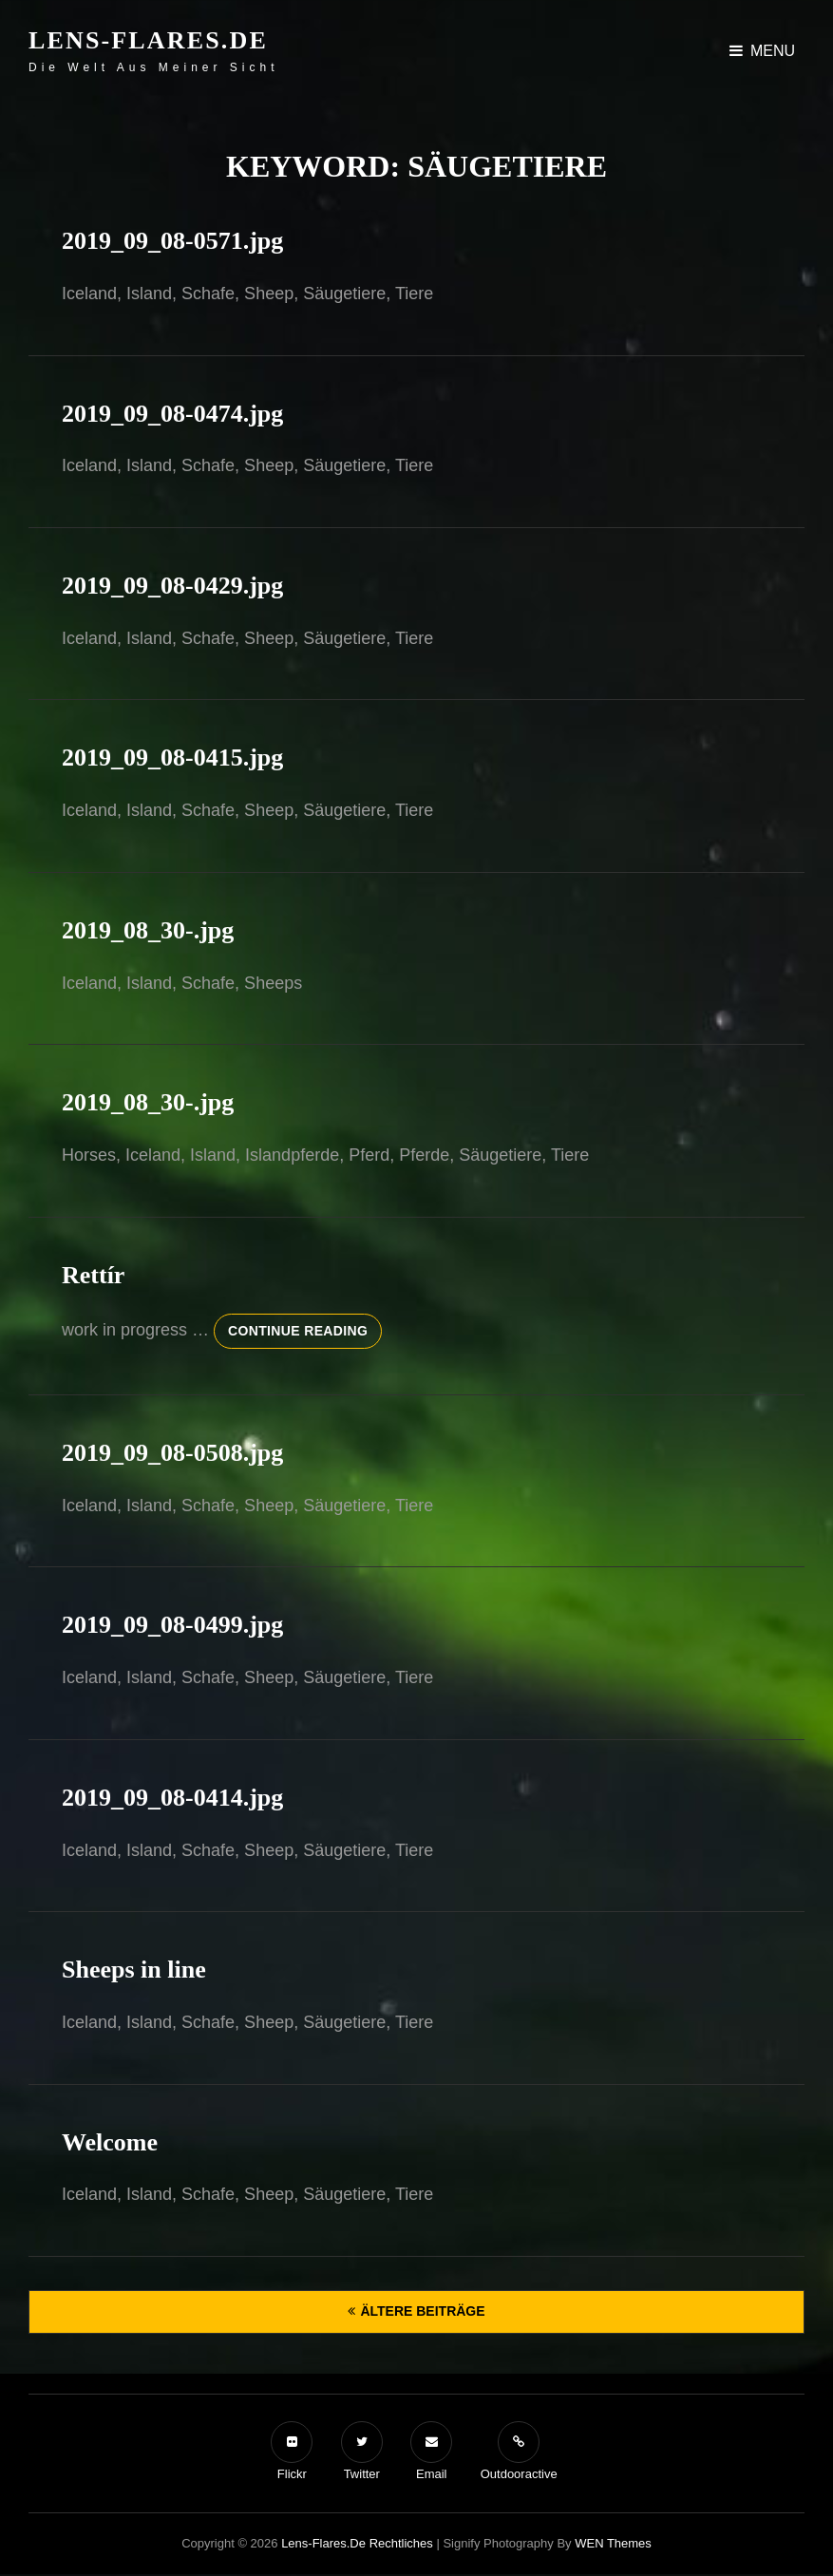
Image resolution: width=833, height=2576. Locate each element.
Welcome (110, 2142)
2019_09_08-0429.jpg (172, 585)
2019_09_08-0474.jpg (172, 413)
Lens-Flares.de (148, 40)
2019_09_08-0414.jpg (172, 1797)
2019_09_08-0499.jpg (172, 1624)
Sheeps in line (134, 1969)
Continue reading (305, 1329)
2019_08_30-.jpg (148, 930)
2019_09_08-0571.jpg (172, 241)
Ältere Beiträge (422, 2311)
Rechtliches (401, 2543)
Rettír (93, 1275)
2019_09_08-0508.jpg (172, 1453)
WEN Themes (613, 2543)
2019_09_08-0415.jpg (172, 757)
